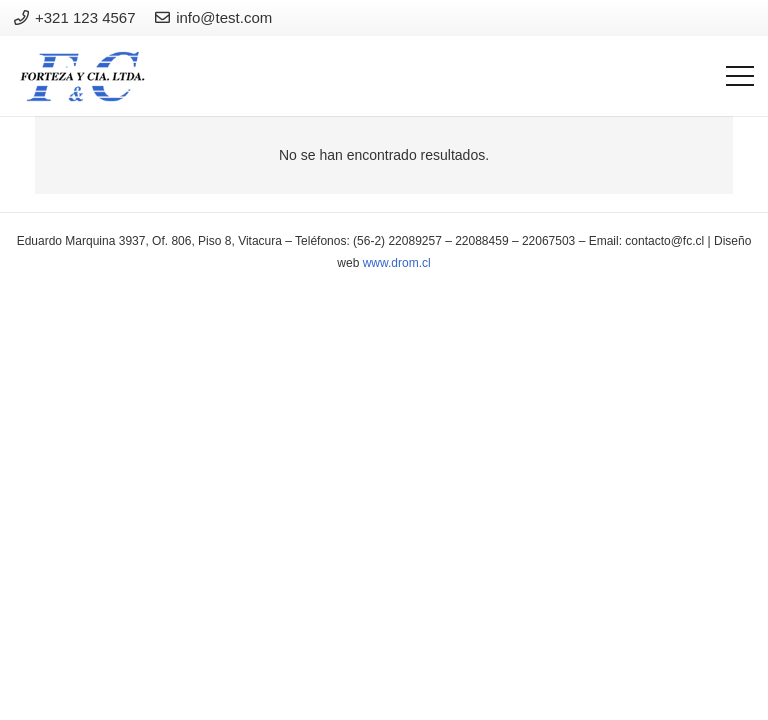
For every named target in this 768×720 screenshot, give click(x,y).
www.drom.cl (397, 263)
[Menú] (740, 76)
